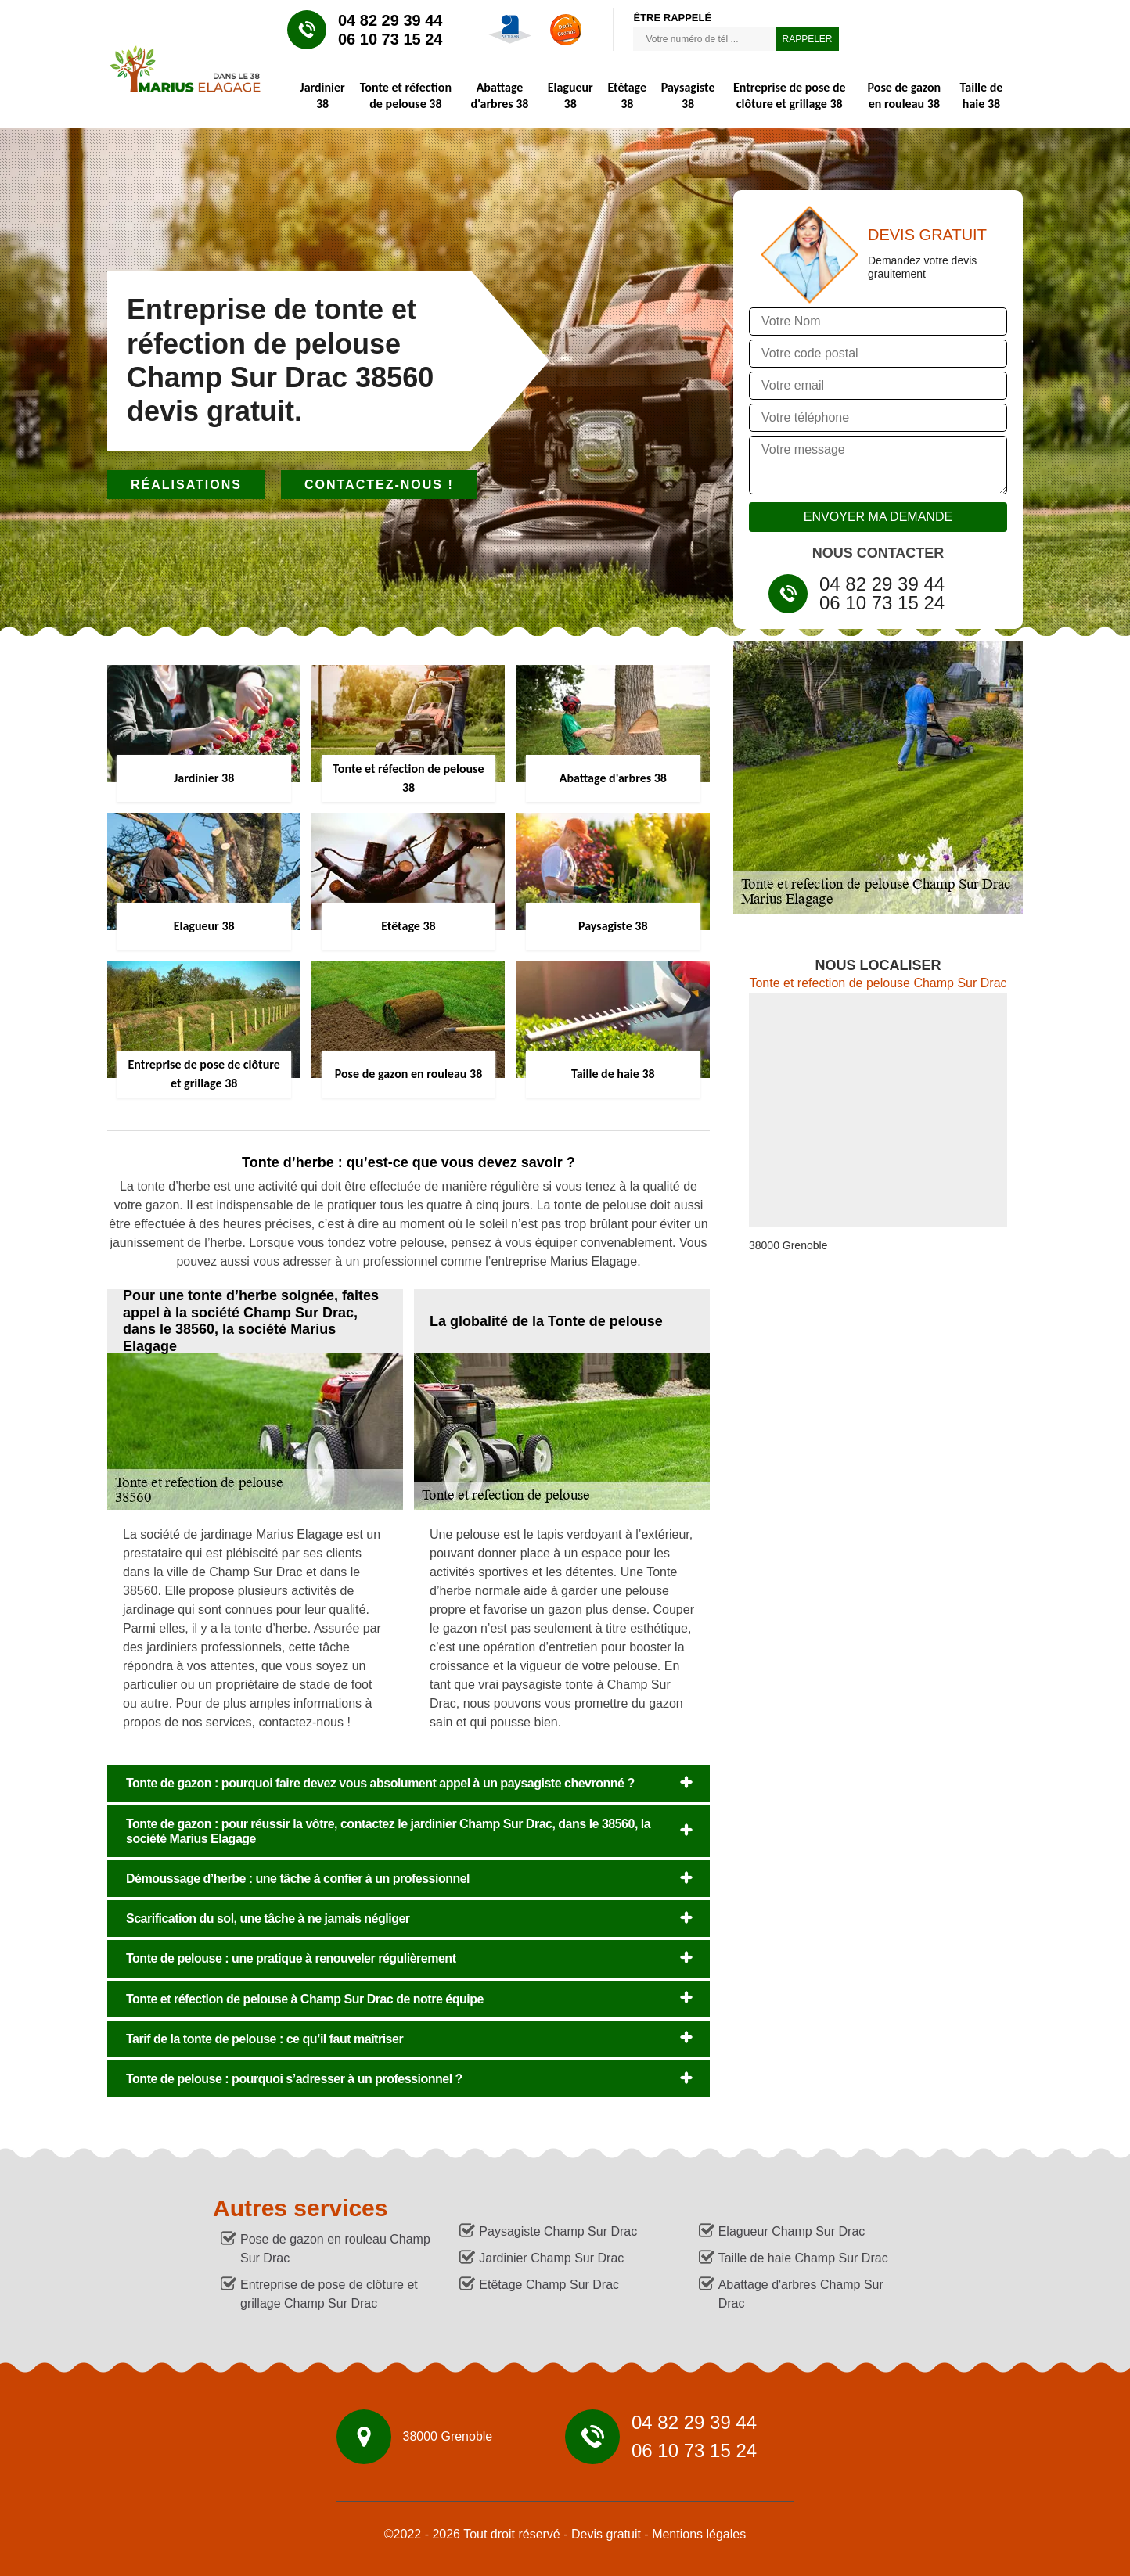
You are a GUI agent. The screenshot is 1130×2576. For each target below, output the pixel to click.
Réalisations (186, 484)
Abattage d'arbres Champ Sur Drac (800, 2294)
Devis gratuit (606, 2534)
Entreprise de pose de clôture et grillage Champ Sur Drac (329, 2294)
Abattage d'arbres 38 (500, 95)
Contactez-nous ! (379, 484)
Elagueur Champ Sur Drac (791, 2231)
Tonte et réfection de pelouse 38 (406, 95)
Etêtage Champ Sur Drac (549, 2284)
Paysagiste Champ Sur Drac (558, 2231)
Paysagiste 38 (688, 95)
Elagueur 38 (570, 95)
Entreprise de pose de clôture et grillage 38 (789, 95)
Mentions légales (699, 2534)
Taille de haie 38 (981, 95)
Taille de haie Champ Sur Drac (803, 2258)
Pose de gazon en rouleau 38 (904, 95)
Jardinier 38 (322, 95)
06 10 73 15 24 (390, 39)
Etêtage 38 (626, 95)
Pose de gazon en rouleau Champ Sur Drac (335, 2249)
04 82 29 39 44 (390, 20)
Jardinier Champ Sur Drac (551, 2258)
